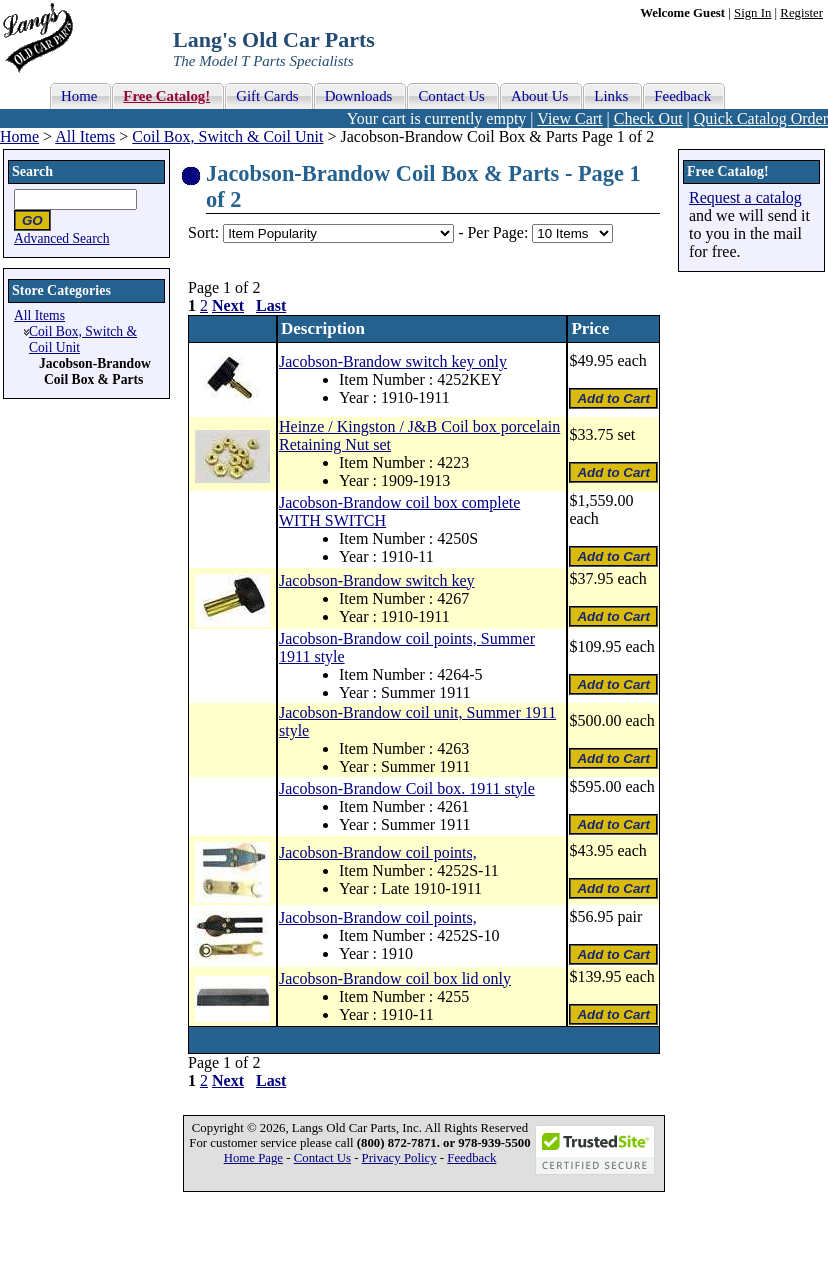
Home (19, 136)
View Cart (569, 118)
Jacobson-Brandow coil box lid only (395, 978)
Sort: (203, 232)
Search (32, 171)
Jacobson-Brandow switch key (377, 580)
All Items (85, 136)
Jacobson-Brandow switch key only (393, 361)
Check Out (648, 118)
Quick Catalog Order (761, 118)
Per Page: (499, 232)
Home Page (253, 1158)
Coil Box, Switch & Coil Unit (227, 136)
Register (801, 13)
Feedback (471, 1158)
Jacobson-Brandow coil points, (378, 852)
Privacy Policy (399, 1158)
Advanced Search (62, 238)
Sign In (752, 13)
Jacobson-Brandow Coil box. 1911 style (407, 788)
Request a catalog (745, 197)
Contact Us (322, 1158)
